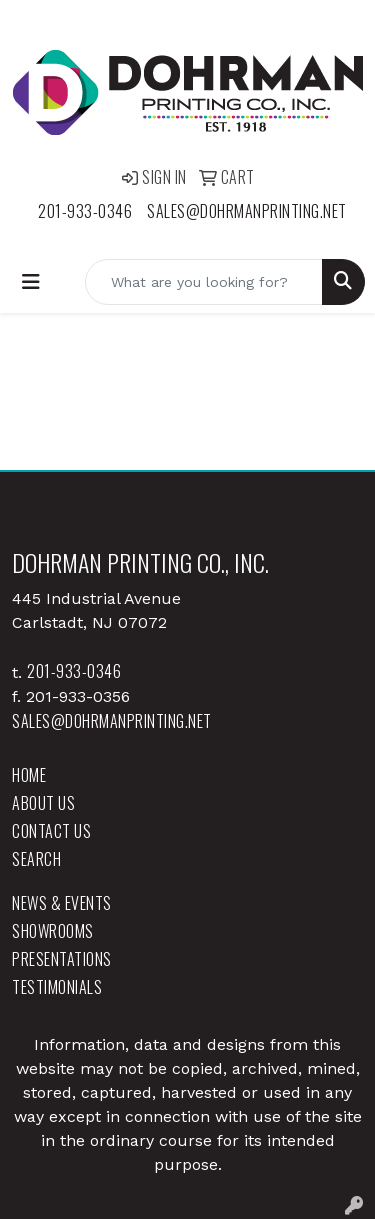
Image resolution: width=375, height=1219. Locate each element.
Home (29, 775)
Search (36, 859)
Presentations (62, 959)
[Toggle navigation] (31, 282)
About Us (43, 803)
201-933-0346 (85, 211)
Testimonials (57, 987)
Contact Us (51, 831)
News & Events (62, 903)
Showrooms (53, 931)
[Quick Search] (204, 282)
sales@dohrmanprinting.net (247, 211)
